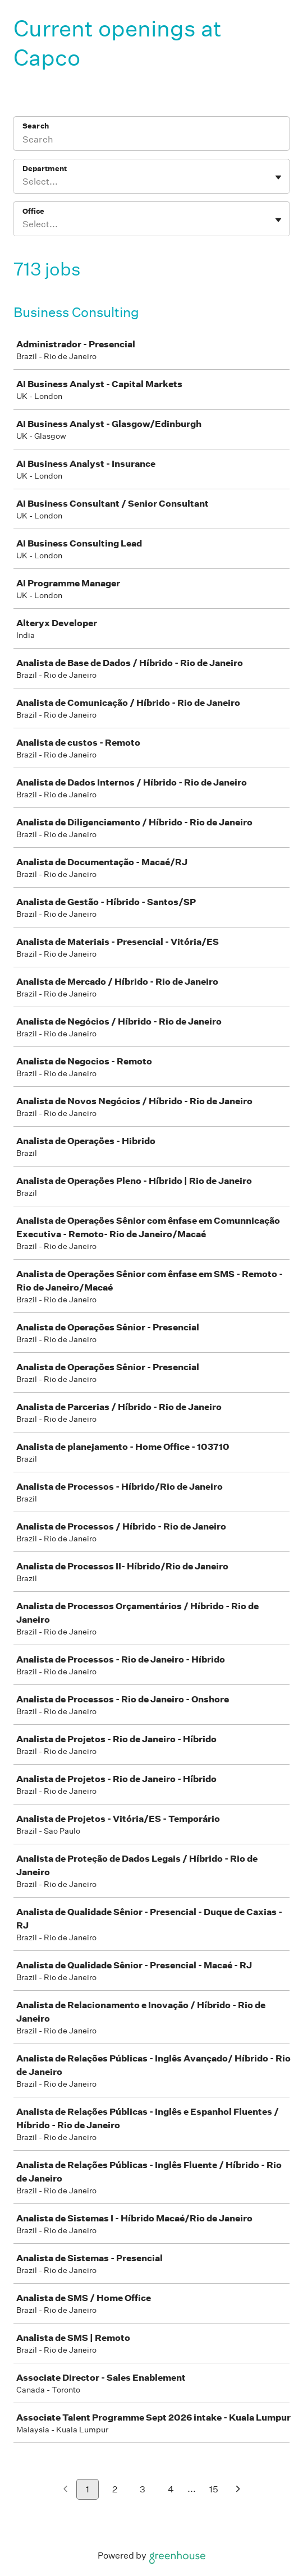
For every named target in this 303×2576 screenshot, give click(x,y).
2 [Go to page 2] (114, 2489)
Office (33, 211)
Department (44, 168)
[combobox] (23, 182)
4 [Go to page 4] (171, 2489)
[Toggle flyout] (278, 177)
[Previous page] (65, 2490)
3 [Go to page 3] (142, 2489)
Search (35, 126)
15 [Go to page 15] (213, 2489)
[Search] (151, 140)
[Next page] (238, 2490)
